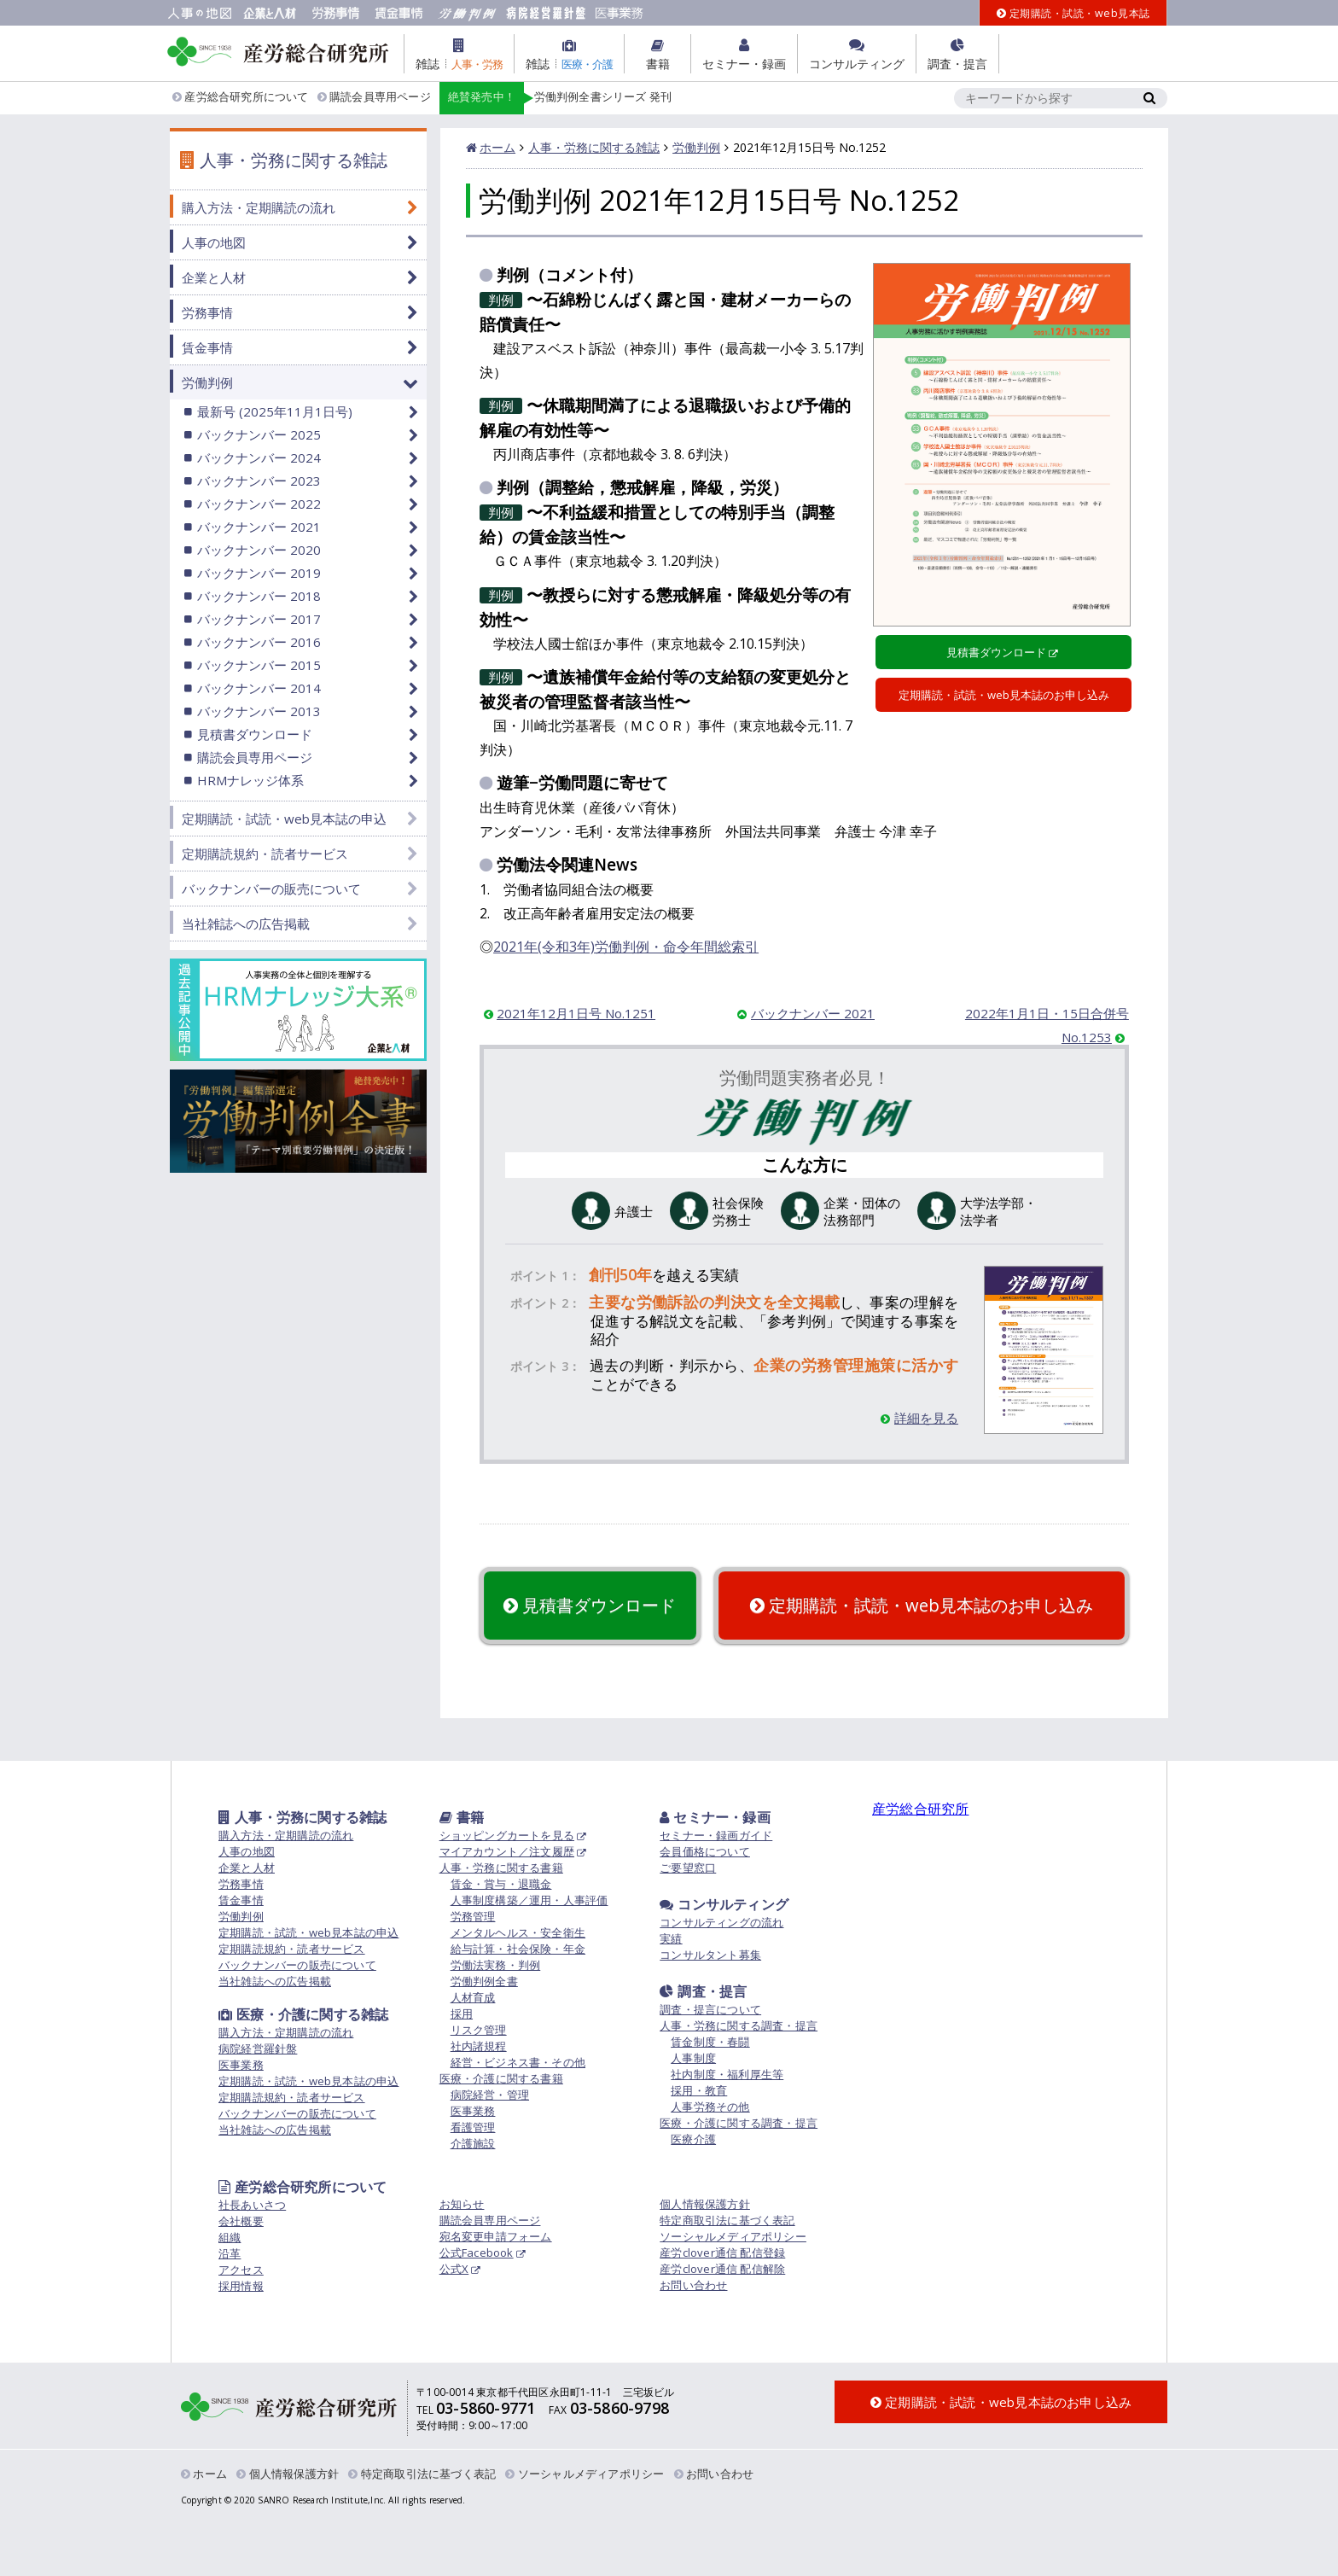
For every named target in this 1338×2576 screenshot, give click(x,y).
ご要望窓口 (688, 1867)
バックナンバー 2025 (259, 434)
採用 (462, 2013)
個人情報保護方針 (705, 2204)
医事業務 (241, 2064)
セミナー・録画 (715, 1817)
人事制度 (693, 2058)
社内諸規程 (479, 2046)
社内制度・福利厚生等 (727, 2074)
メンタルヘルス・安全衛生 (518, 1932)
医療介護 (693, 2139)
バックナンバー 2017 (259, 618)
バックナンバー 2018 (259, 595)
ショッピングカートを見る (506, 1835)
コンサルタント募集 (710, 1954)
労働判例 (696, 147)
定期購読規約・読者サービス (265, 853)
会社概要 (241, 2221)
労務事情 (207, 312)
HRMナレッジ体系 (250, 780)
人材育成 (473, 1997)
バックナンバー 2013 (259, 711)
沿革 (229, 2253)
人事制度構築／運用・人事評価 (529, 1900)
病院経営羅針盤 (257, 2048)
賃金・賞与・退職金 (501, 1883)
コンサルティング (724, 1904)
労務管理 (473, 1916)
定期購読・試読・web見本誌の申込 (284, 818)
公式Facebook (476, 2252)
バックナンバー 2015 (259, 664)
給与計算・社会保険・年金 (518, 1948)
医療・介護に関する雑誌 (303, 2014)
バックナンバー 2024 (259, 457)
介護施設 (473, 2143)
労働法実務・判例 (496, 1965)
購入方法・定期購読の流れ (258, 207)
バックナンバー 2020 (259, 549)
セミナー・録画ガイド (716, 1835)
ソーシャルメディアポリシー (733, 2236)
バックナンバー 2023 (259, 480)
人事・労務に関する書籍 (501, 1867)
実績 (671, 1938)
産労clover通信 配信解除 (722, 2268)
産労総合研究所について (240, 97)
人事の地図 (214, 242)
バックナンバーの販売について (271, 888)
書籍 (462, 1817)
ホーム (497, 147)
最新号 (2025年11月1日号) (274, 411)
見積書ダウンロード (996, 652)
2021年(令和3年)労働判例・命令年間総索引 (626, 946)
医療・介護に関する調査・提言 (738, 2122)
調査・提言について (710, 2009)
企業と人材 (214, 277)
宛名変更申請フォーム (495, 2236)
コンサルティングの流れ (721, 1922)
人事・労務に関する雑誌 (594, 147)
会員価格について (705, 1851)
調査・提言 (703, 1991)
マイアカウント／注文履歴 (506, 1851)
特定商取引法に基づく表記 (727, 2220)
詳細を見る (919, 1417)
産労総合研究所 (920, 1808)
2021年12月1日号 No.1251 (576, 1013)
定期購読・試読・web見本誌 (1073, 13)
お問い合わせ (693, 2285)
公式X (454, 2268)
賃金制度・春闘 (710, 2041)
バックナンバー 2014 (259, 687)
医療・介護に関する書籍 (501, 2078)
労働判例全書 (484, 1981)
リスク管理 (479, 2029)
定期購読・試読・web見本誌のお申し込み (1004, 694)
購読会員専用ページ (374, 97)
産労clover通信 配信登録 (722, 2252)
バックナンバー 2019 (259, 572)
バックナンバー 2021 (813, 1013)
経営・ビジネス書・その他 (518, 2062)
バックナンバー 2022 (259, 503)
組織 (229, 2237)
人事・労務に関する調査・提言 (738, 2025)
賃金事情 (207, 347)
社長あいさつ (252, 2204)
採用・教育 (699, 2090)
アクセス (241, 2269)
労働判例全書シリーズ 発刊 (555, 98)
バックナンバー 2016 (259, 641)
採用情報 (241, 2285)
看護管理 (473, 2127)
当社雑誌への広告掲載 (246, 923)
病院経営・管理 (490, 2094)
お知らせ (462, 2204)
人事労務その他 (710, 2106)
